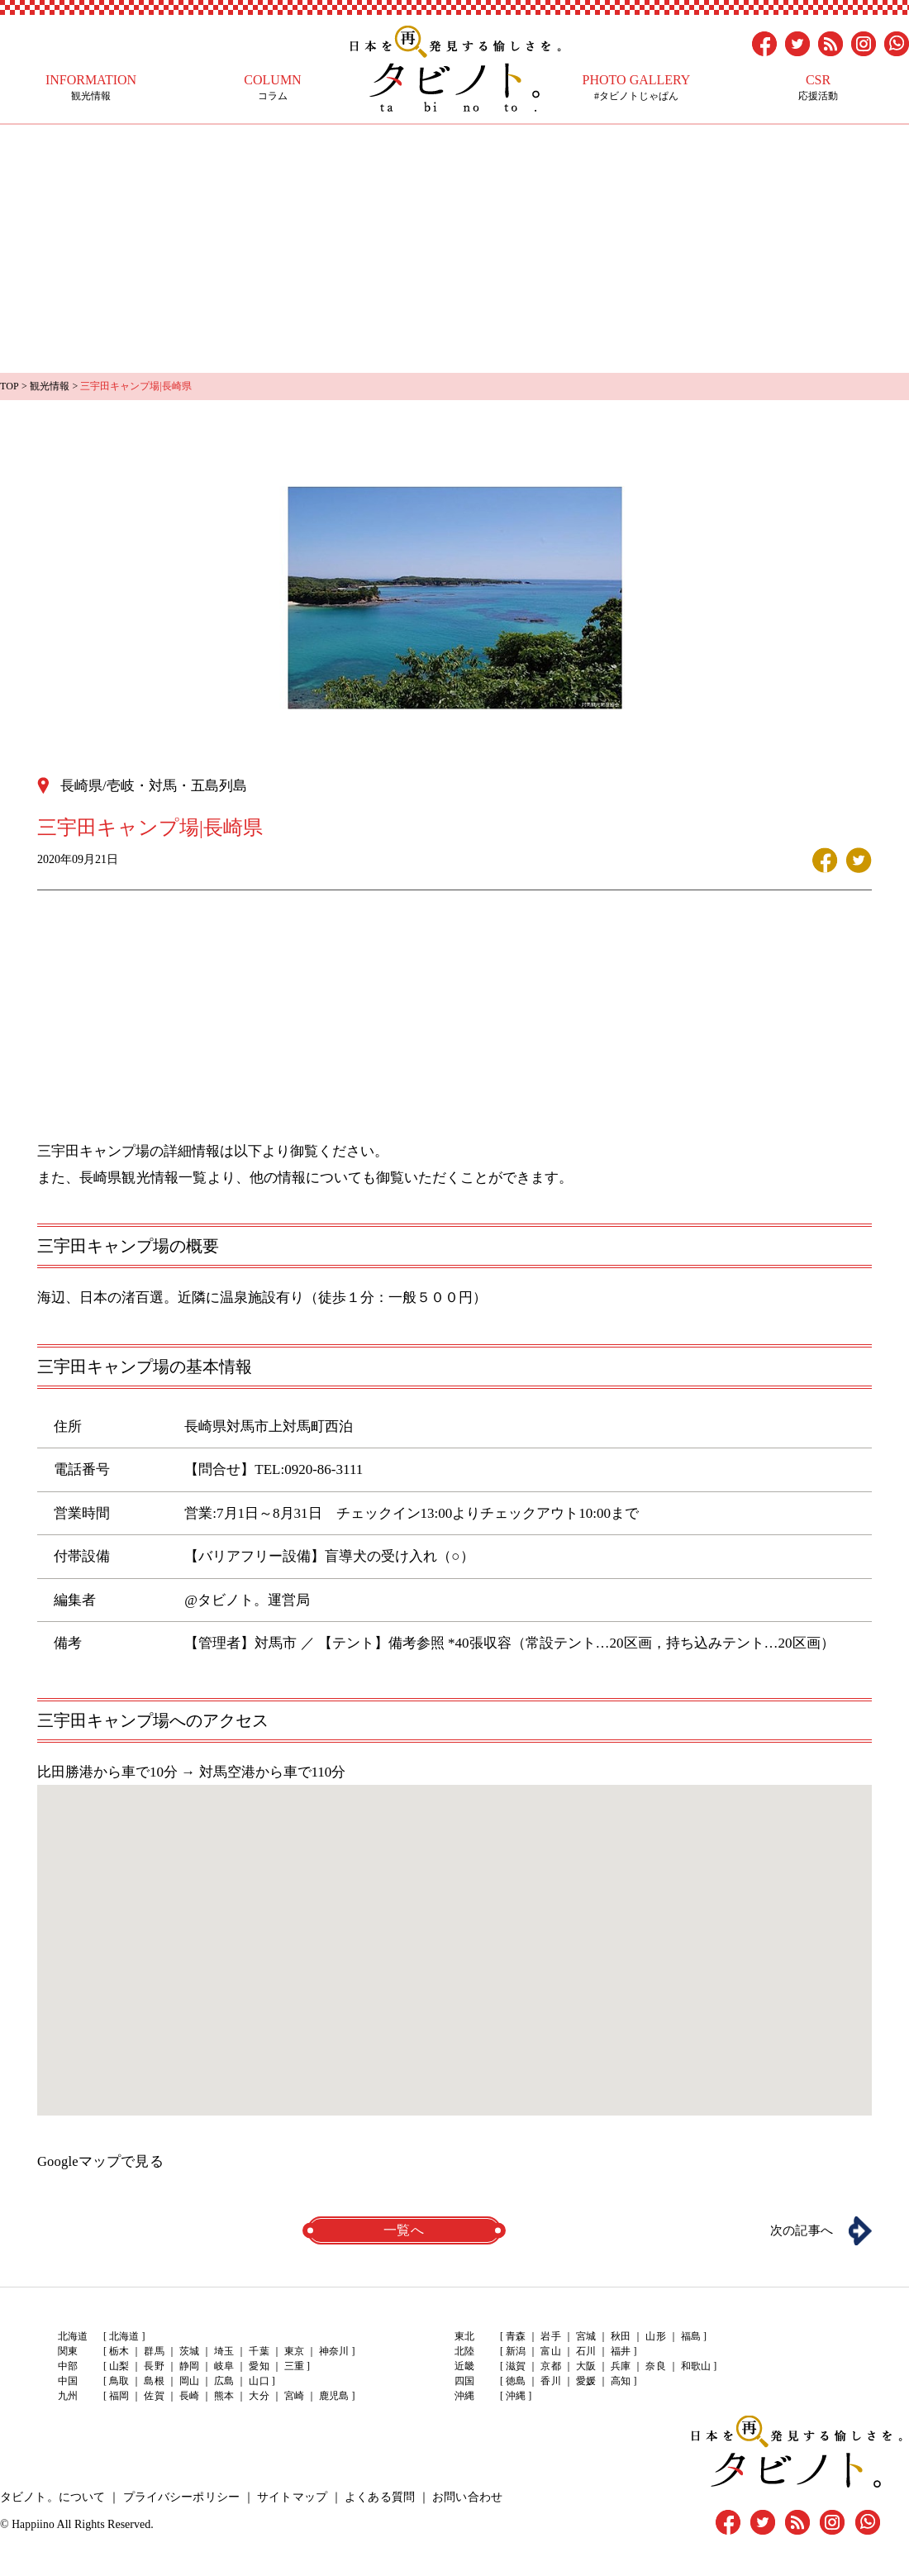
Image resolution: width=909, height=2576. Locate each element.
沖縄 (516, 2396)
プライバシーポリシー (179, 2497)
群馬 (154, 2352)
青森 (516, 2337)
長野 (154, 2367)
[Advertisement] (454, 249)
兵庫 (620, 2367)
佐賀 (154, 2396)
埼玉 (223, 2352)
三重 (292, 2367)
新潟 (516, 2352)
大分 (258, 2396)
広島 (223, 2382)
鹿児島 (332, 2396)
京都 (550, 2367)
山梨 (119, 2367)
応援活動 (818, 87)
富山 (550, 2352)
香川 (550, 2382)
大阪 (585, 2367)
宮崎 (292, 2396)
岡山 (188, 2382)
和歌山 (694, 2367)
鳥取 (119, 2382)
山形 (654, 2337)
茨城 (188, 2352)
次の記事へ (797, 2230)
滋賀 (516, 2367)
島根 (154, 2382)
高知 (620, 2382)
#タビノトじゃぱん (636, 87)
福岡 (119, 2396)
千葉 (258, 2352)
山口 (258, 2382)
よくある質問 (376, 2497)
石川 (585, 2352)
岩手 (550, 2337)
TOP (9, 386)
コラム (273, 87)
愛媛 (585, 2382)
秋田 (620, 2337)
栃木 (119, 2352)
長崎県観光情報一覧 (142, 1177)
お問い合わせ (462, 2497)
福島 (689, 2337)
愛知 (258, 2367)
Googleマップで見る (100, 2160)
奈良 (654, 2367)
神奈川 (332, 2352)
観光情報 (91, 87)
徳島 (516, 2382)
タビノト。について (52, 2497)
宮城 (585, 2337)
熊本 (223, 2396)
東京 (292, 2352)
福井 (620, 2352)
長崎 (188, 2396)
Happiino (33, 2524)
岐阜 (223, 2367)
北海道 (124, 2337)
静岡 (188, 2367)
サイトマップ (289, 2497)
